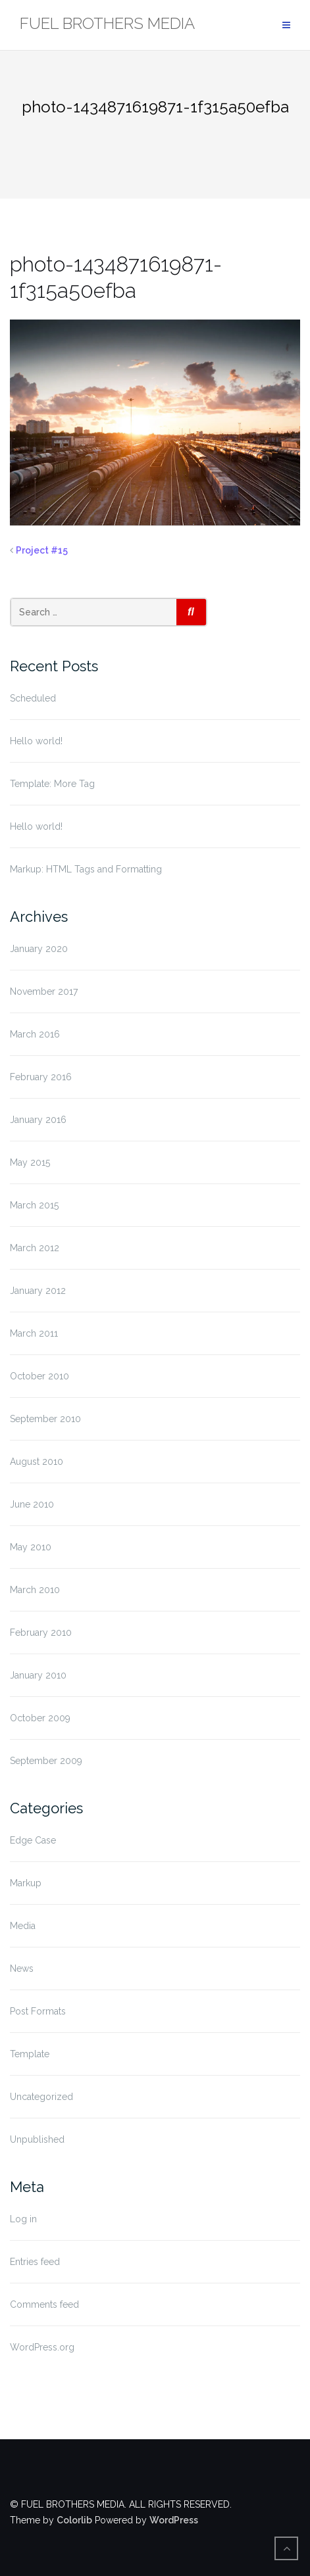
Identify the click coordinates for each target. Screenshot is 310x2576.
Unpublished (37, 2139)
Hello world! (36, 741)
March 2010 (35, 1590)
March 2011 (34, 1333)
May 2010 (30, 1547)
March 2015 (34, 1205)
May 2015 (30, 1162)
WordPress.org (42, 2347)
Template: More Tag (52, 783)
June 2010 (32, 1504)
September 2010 (45, 1419)
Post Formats (38, 2011)
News (22, 1968)
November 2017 (44, 991)
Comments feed (44, 2304)
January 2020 (39, 948)
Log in (23, 2219)
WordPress (173, 2520)
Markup (25, 1883)
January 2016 (38, 1119)
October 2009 (40, 1718)
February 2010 (41, 1632)
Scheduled (33, 698)
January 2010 (38, 1675)
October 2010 (39, 1376)
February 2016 (41, 1077)
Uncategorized (41, 2096)
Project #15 (42, 550)
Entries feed (35, 2261)
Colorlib (74, 2520)
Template (29, 2054)
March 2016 (35, 1034)
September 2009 (46, 1760)
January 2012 (38, 1290)
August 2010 (36, 1461)
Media (23, 1925)
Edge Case (33, 1840)
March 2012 (34, 1248)
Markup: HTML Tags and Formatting (86, 869)
